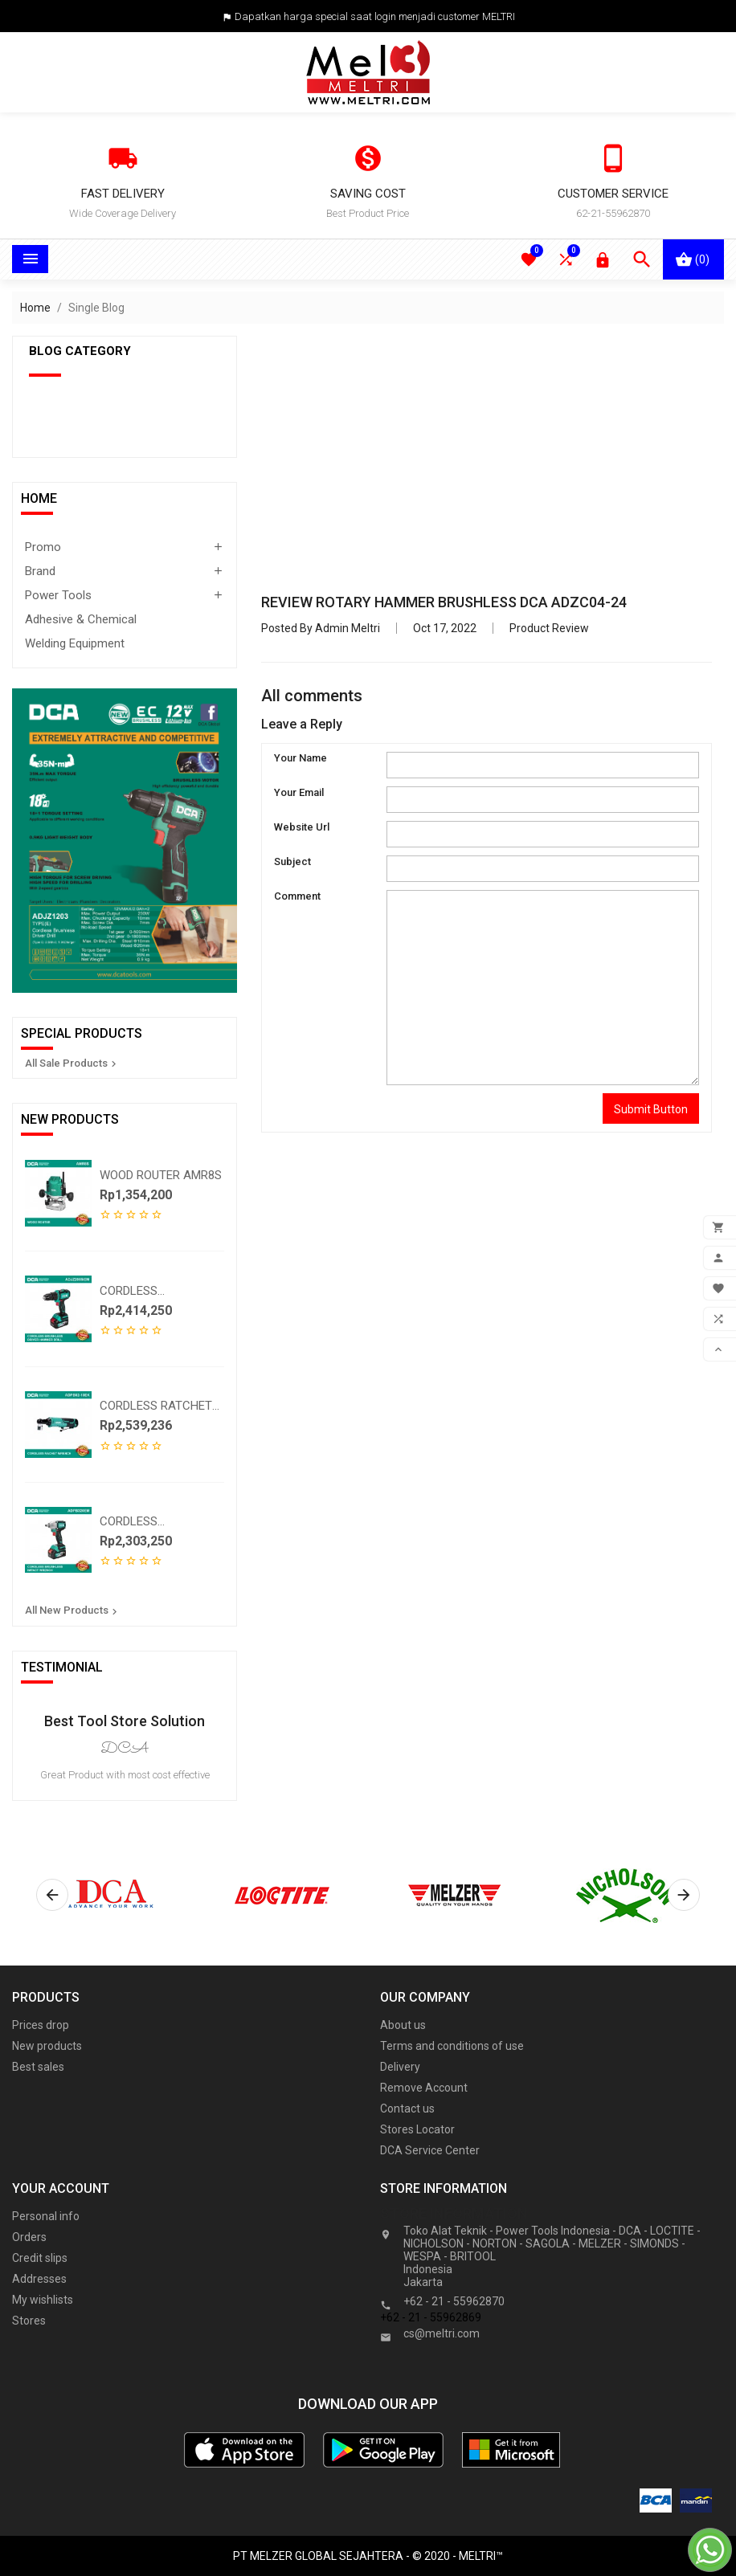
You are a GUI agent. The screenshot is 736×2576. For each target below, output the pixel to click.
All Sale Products (72, 1063)
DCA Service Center (430, 2150)
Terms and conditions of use (452, 2045)
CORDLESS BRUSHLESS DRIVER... (157, 1291)
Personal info (46, 2216)
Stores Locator (417, 2129)
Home (39, 498)
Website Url (301, 827)
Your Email (299, 792)
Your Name (300, 758)
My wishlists (42, 2299)
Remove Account (424, 2087)
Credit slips (39, 2257)
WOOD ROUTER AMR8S (161, 1175)
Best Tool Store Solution (124, 1721)
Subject (292, 861)
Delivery (400, 2066)
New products (47, 2045)
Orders (29, 2237)
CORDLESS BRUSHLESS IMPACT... (157, 1521)
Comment (297, 896)
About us (403, 2025)
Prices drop (40, 2025)
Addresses (39, 2278)
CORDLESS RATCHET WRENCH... (156, 1405)
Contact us (407, 2108)
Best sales (38, 2066)
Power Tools (58, 595)
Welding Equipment (75, 643)
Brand (40, 571)
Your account (60, 2188)
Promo (43, 547)
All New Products (73, 1610)
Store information (454, 2213)
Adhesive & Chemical (81, 619)
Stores (29, 2320)
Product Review (549, 628)
